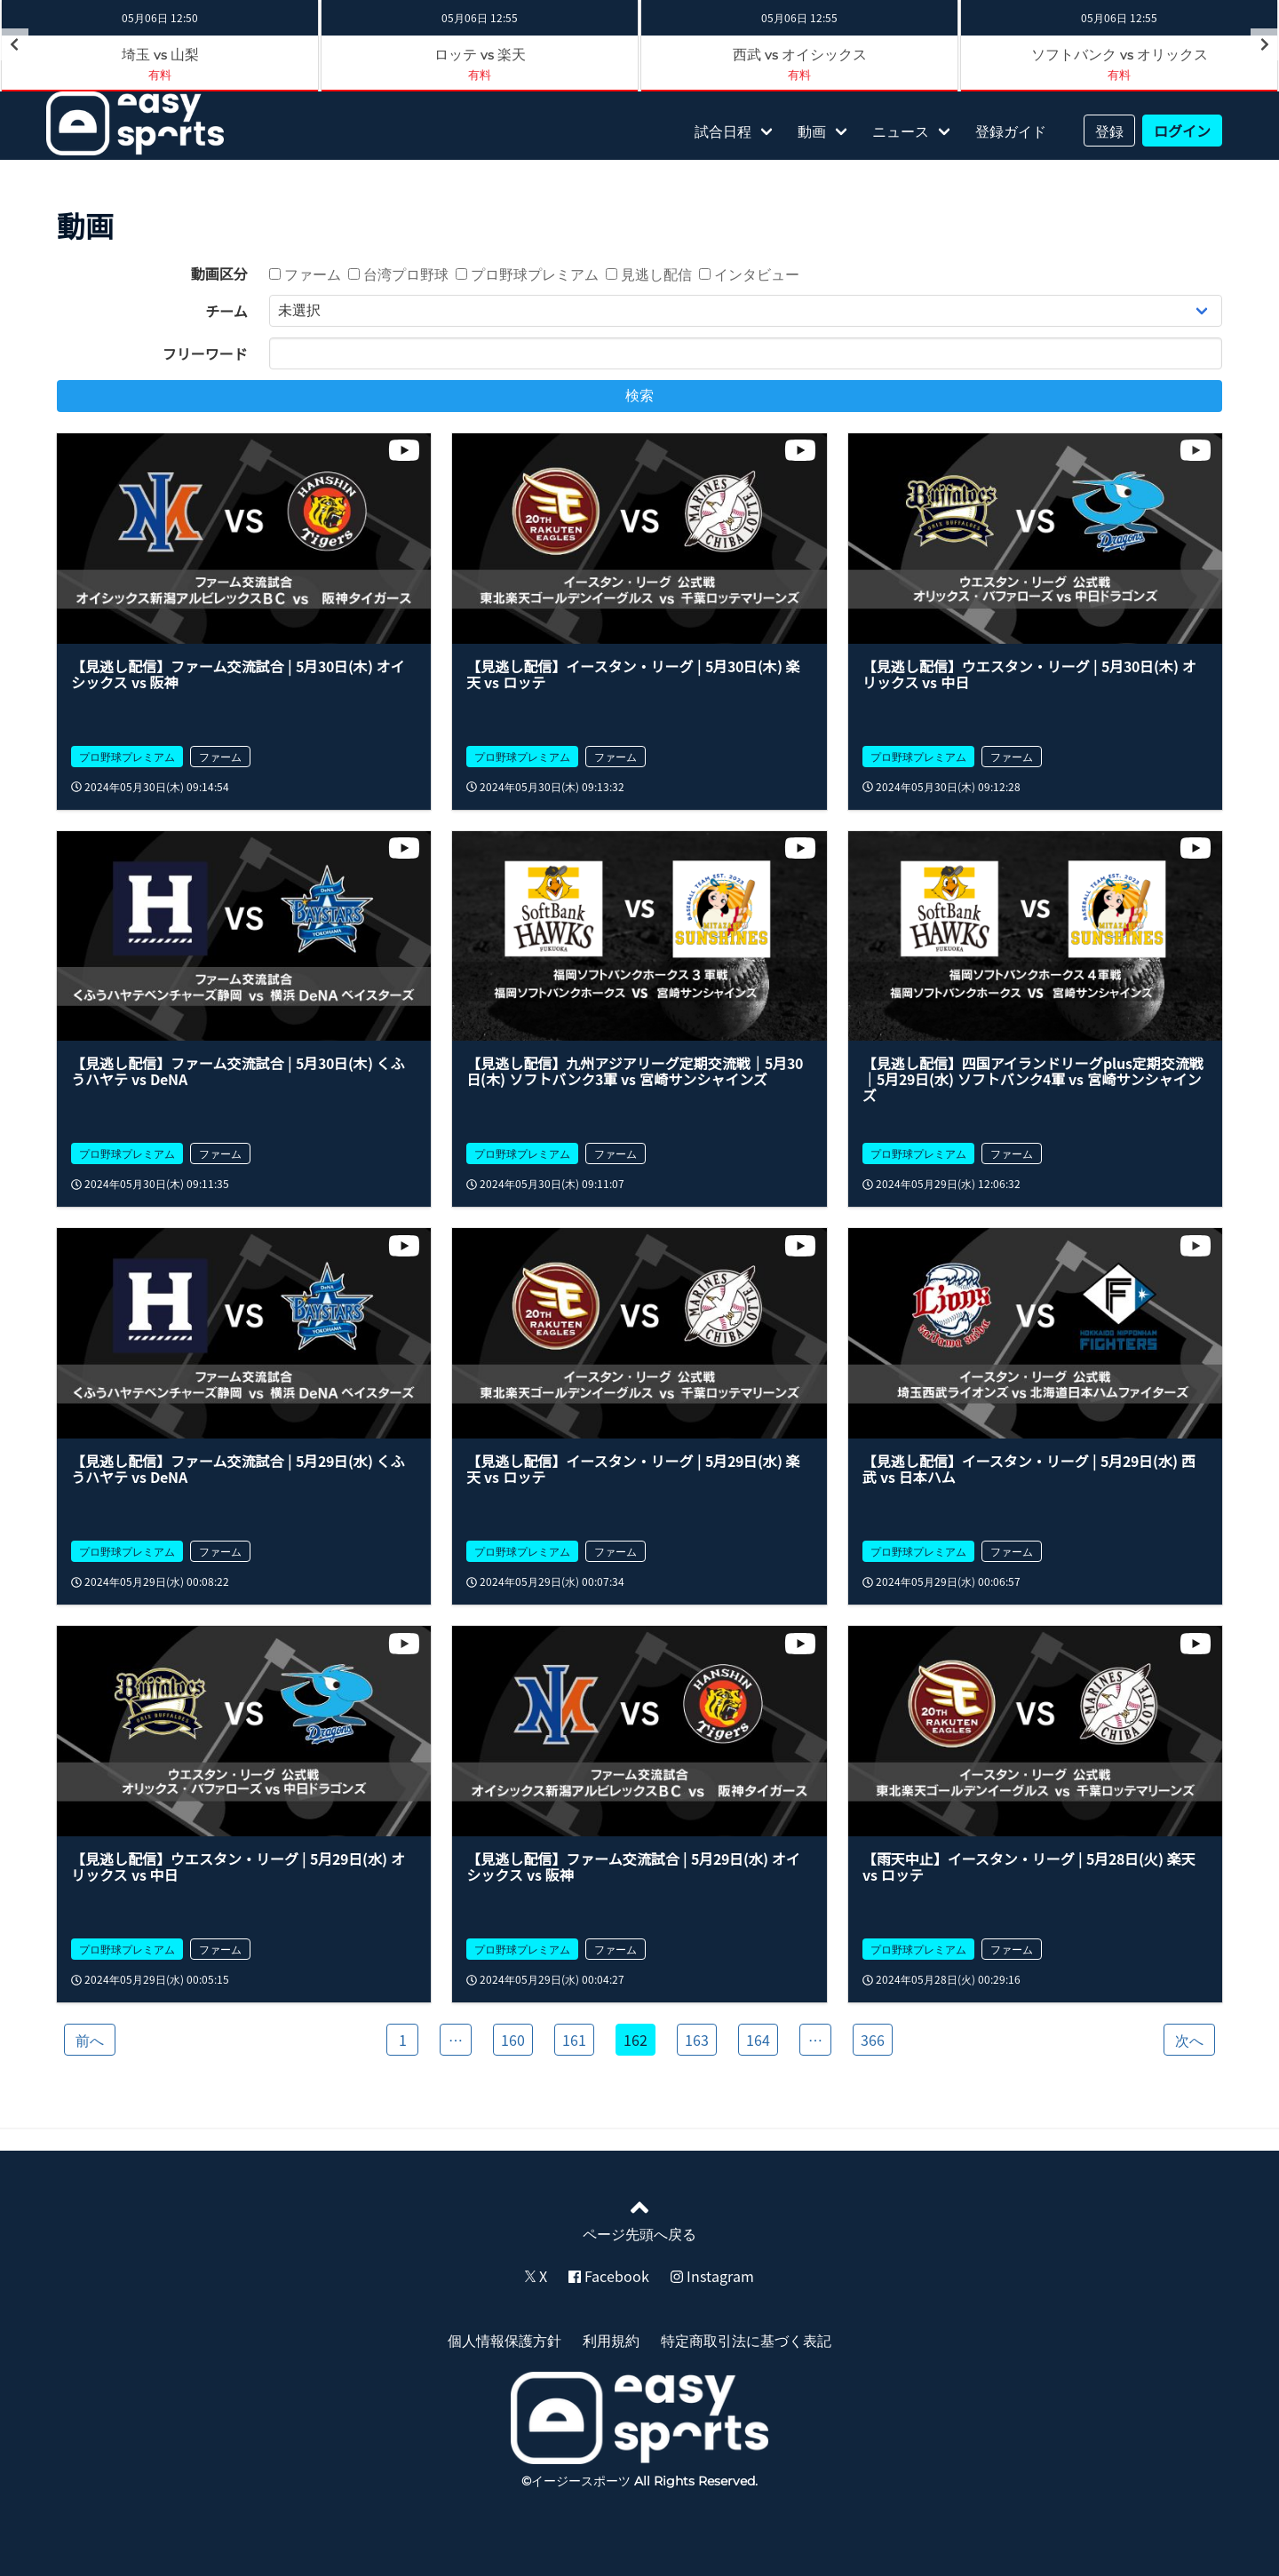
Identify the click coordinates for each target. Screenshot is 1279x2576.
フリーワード (205, 353)
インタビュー (749, 273)
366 (873, 2039)
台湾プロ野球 (398, 273)
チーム (226, 310)
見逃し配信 (649, 273)
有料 (159, 74)
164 (758, 2039)
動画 (812, 130)
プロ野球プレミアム (527, 273)
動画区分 (219, 273)
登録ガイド (1010, 130)
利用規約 (611, 2339)
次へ (1189, 2039)
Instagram (712, 2276)
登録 (1109, 130)
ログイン (1182, 130)
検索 (639, 395)
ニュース (900, 130)
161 (574, 2039)
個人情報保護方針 (504, 2339)
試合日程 (723, 130)
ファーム (305, 273)
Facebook (608, 2276)
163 (697, 2039)
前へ (89, 2039)
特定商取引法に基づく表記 (746, 2339)
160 (513, 2039)
